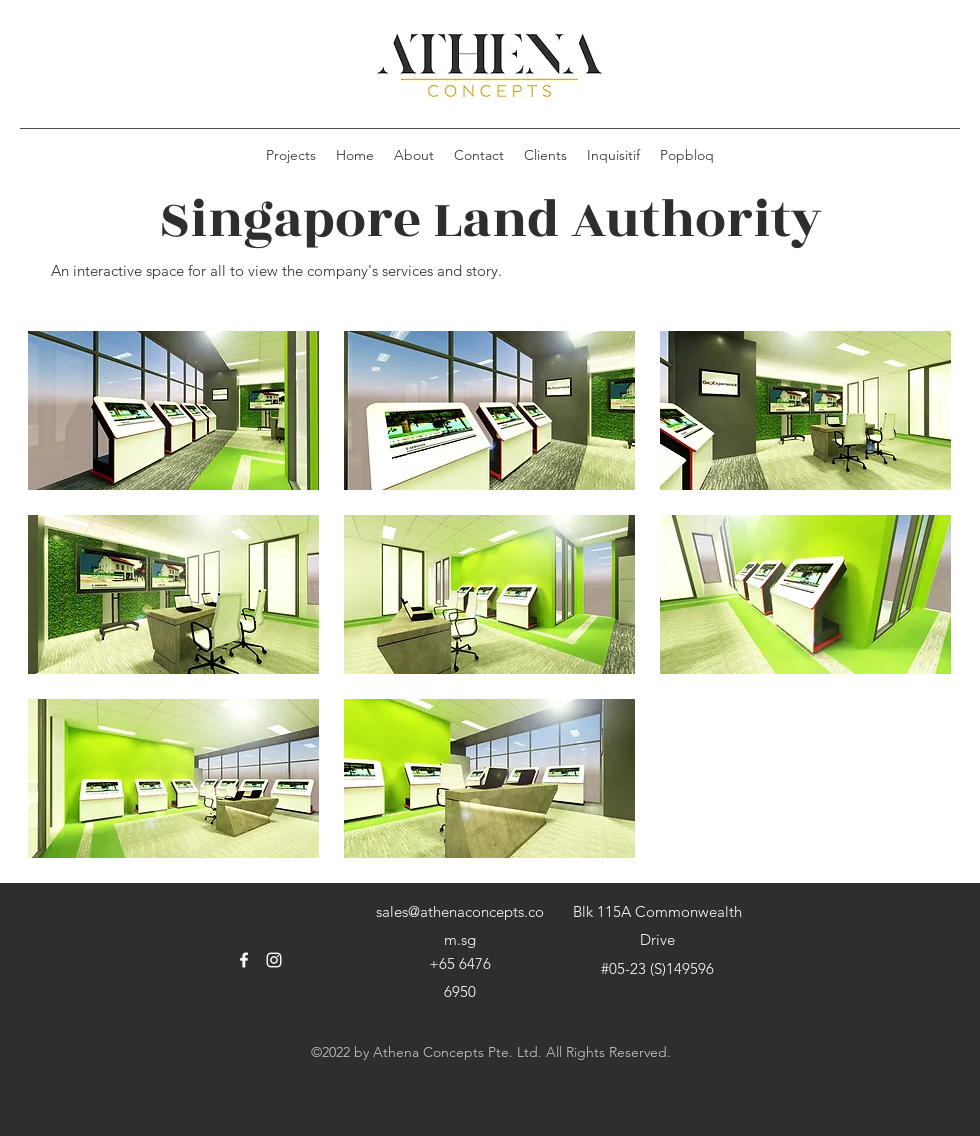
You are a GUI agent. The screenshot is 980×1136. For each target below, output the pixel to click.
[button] (173, 410)
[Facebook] (244, 960)
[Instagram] (274, 960)
